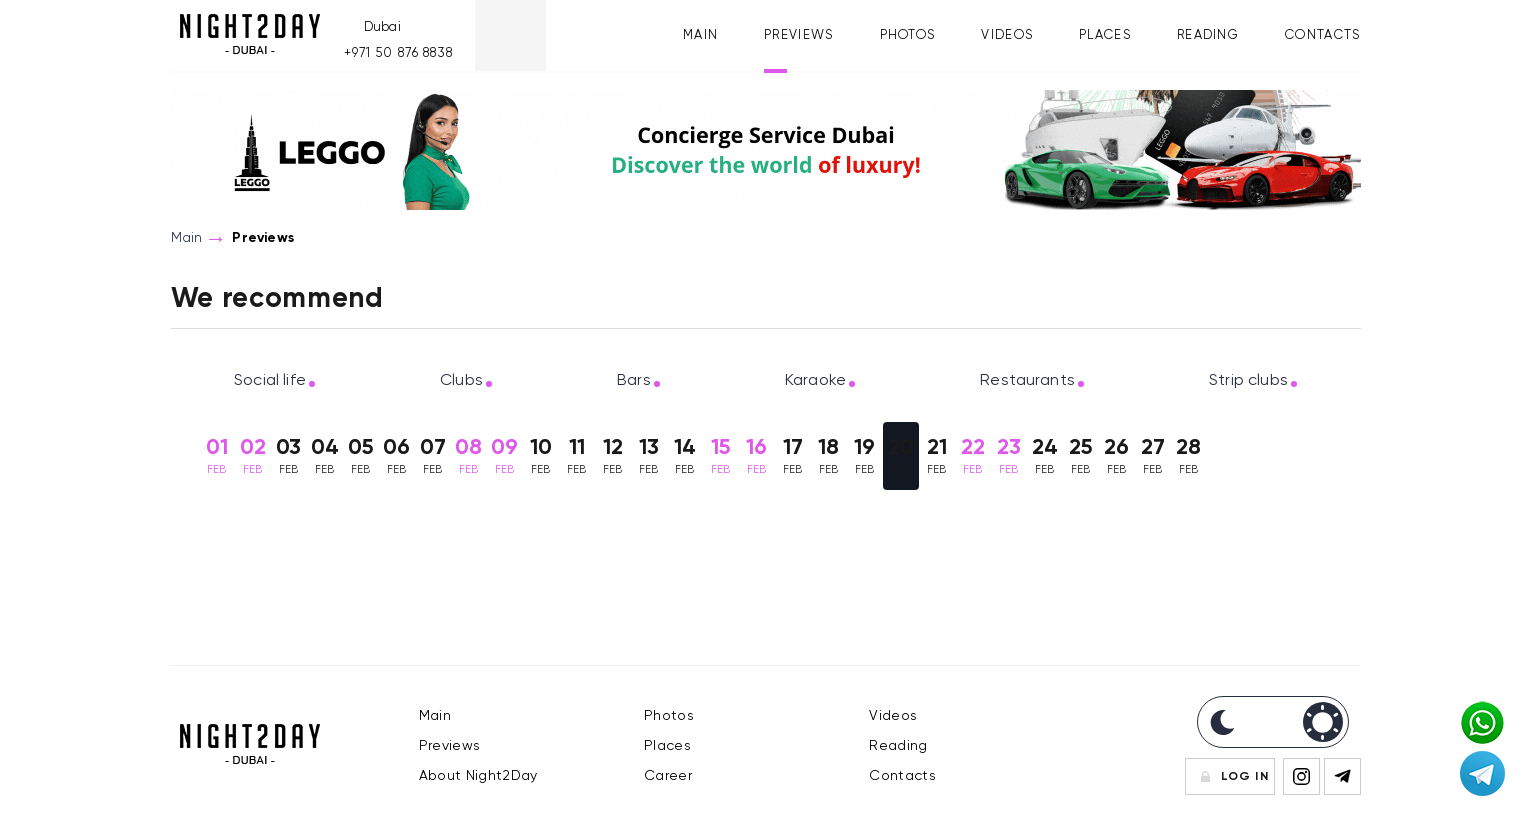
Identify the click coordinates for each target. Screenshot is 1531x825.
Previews (798, 35)
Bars (634, 381)
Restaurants (1027, 381)
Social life (270, 381)
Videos (1007, 35)
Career (668, 776)
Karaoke (815, 381)
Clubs (461, 381)
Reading (1208, 35)
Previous (176, 459)
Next (1356, 459)
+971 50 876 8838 (399, 53)
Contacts (1322, 35)
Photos (908, 35)
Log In (1245, 777)
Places (1105, 35)
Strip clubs (1248, 381)
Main (700, 35)
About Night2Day (478, 776)
